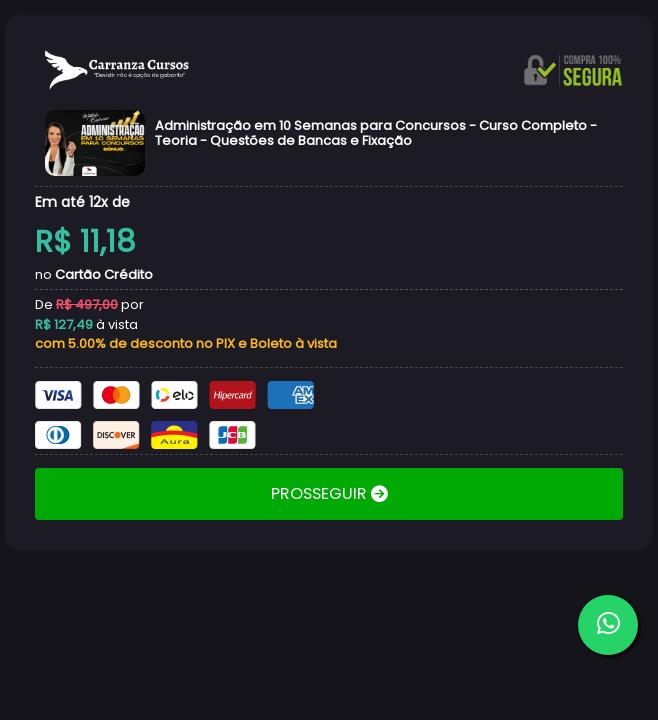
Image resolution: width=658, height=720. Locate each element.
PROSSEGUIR (321, 493)
